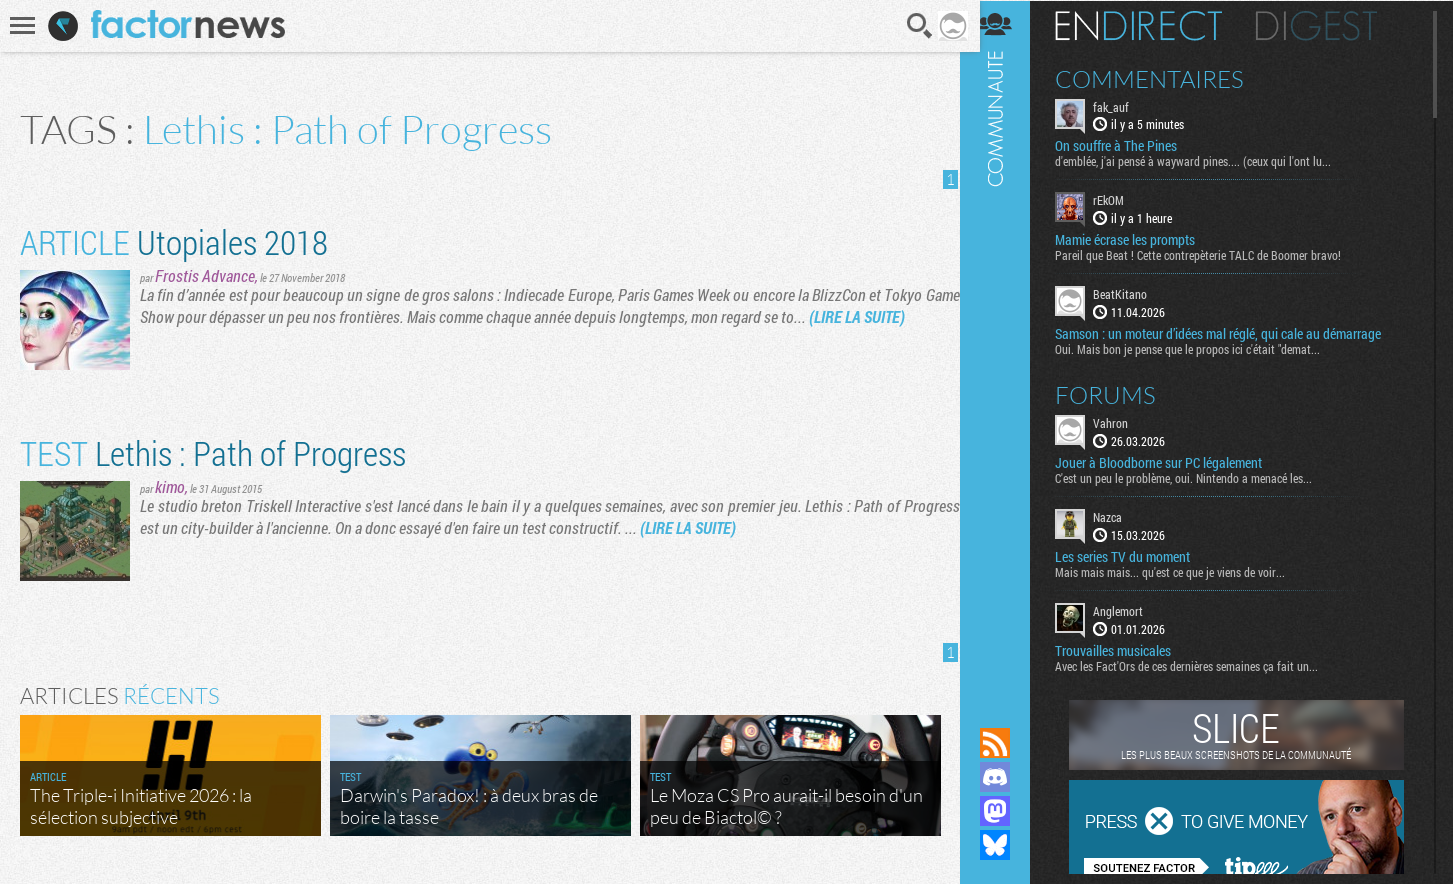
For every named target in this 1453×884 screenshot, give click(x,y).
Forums (1118, 394)
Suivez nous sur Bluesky (1008, 845)
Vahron (1123, 422)
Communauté (1008, 344)
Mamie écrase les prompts (1138, 240)
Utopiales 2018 (174, 241)
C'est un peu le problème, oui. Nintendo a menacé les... (1196, 477)
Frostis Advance (205, 275)
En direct (1151, 25)
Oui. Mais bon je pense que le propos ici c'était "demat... (1200, 348)
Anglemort (1131, 610)
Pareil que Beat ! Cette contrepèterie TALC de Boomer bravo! (1211, 255)
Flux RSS (1008, 743)
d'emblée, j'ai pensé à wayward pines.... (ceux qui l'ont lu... (1206, 161)
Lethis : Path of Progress (213, 452)
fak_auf (1124, 106)
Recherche (913, 26)
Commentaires (1162, 78)
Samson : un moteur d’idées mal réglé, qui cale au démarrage (1231, 333)
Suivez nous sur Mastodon (1008, 811)
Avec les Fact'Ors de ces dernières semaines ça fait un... (1199, 665)
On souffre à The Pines (1129, 146)
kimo (170, 486)
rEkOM (1121, 200)
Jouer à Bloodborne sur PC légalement (1171, 462)
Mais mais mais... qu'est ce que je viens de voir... (1183, 571)
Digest (1329, 25)
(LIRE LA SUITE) (894, 316)
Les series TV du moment (1135, 556)
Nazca (1120, 516)
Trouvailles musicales (1126, 650)
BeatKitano (1133, 294)
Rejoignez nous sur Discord (1008, 777)
